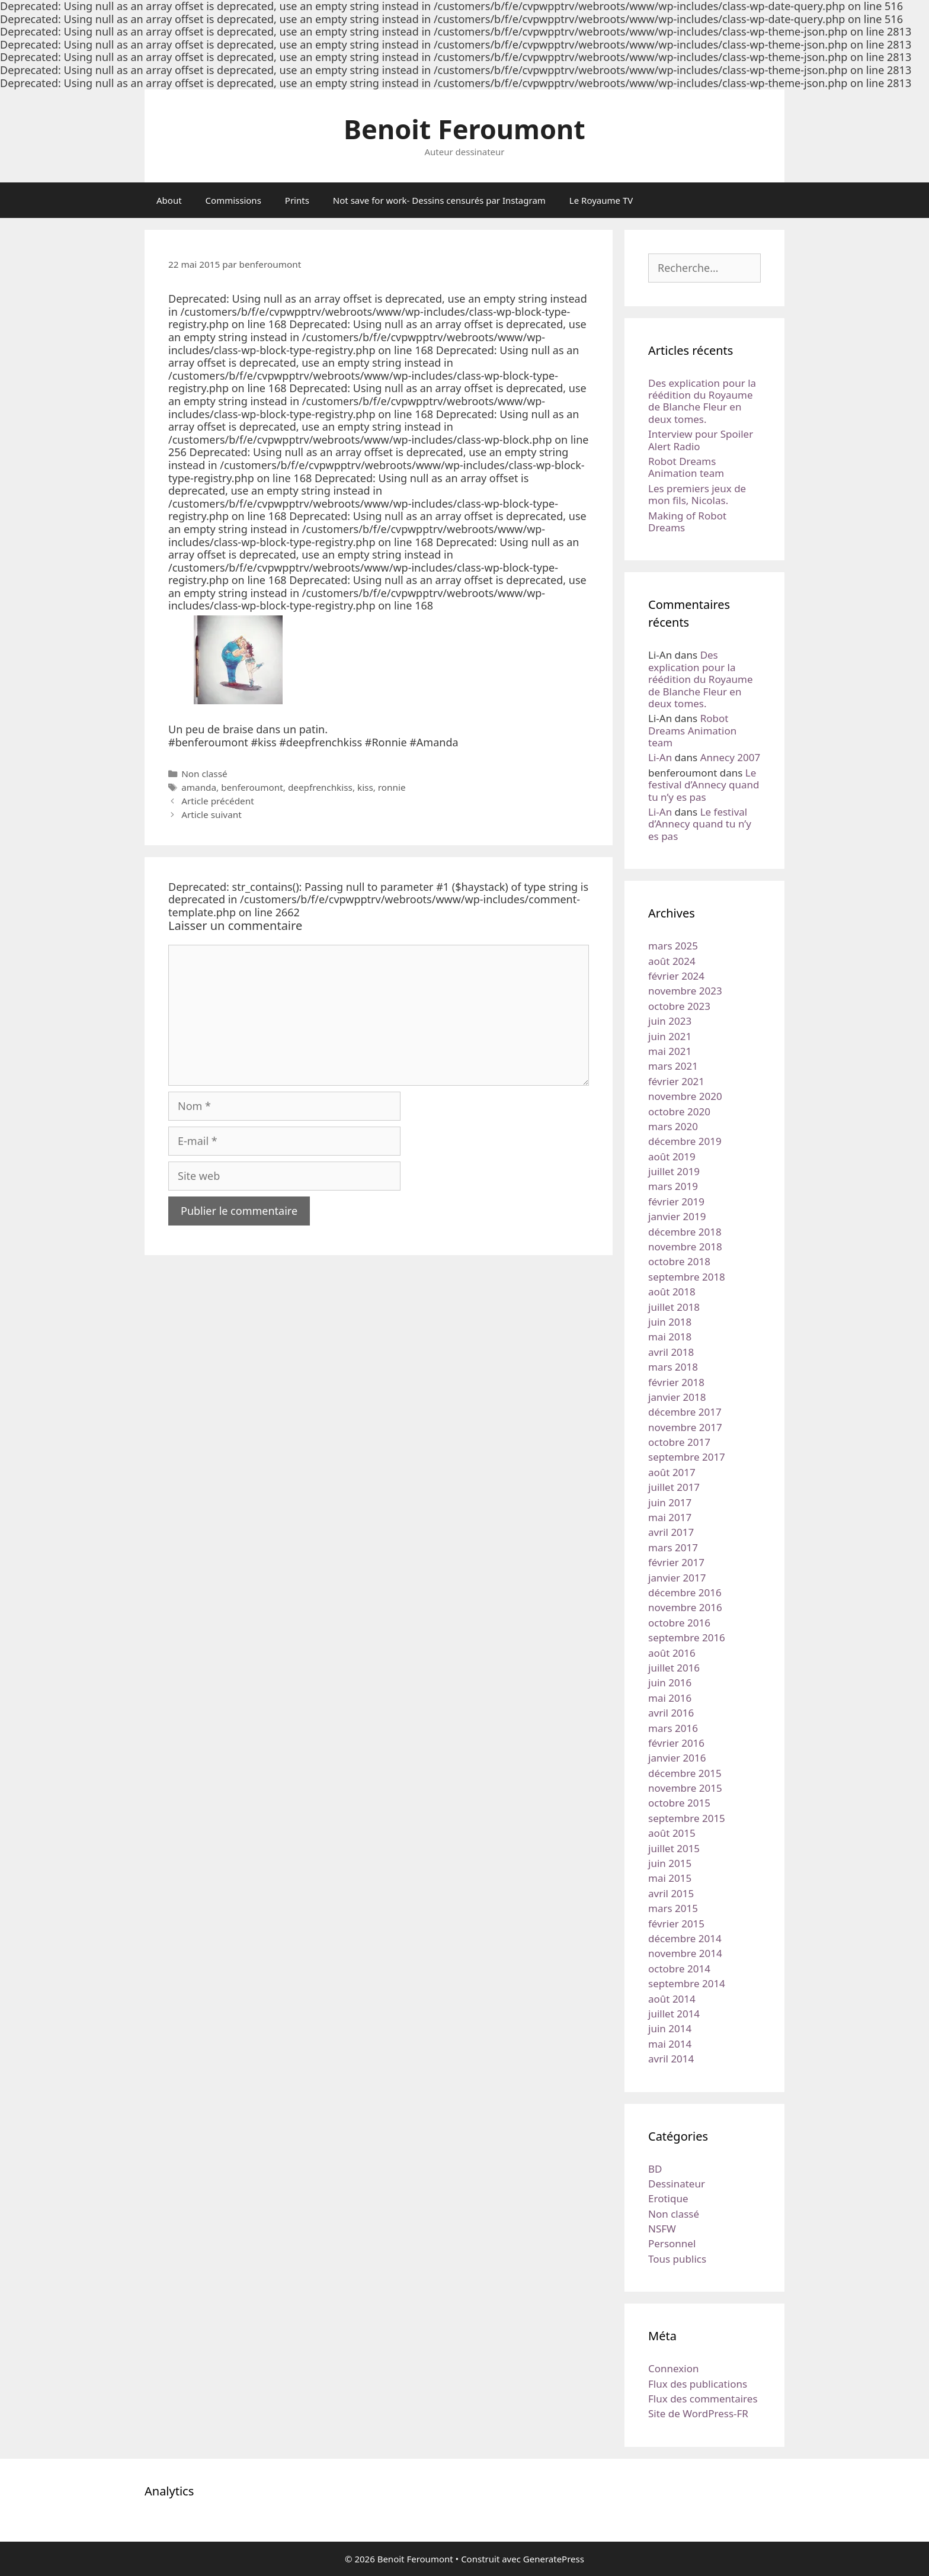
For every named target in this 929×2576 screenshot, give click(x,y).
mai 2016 (669, 1698)
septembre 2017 (686, 1457)
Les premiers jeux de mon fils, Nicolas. (697, 494)
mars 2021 (673, 1066)
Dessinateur (676, 2183)
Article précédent (217, 801)
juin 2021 (669, 1036)
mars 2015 (673, 1908)
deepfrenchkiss (320, 787)
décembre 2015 (685, 1773)
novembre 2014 (685, 1953)
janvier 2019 (677, 1216)
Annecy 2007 (730, 757)
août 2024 (672, 961)
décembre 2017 (685, 1412)
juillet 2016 (674, 1667)
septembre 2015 (686, 1818)
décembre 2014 (685, 1938)
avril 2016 (671, 1713)
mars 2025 (673, 945)
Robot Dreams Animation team (686, 467)
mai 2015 (669, 1878)
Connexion (673, 2368)
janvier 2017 (677, 1577)
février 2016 (676, 1743)
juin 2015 (669, 1863)
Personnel (672, 2243)
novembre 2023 (685, 990)
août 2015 (672, 1833)
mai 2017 (669, 1517)
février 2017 (676, 1562)
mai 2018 (669, 1336)
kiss (365, 787)
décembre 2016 (685, 1592)
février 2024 (676, 976)
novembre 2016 (685, 1607)
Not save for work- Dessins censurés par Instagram (439, 200)
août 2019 (672, 1156)
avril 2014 (671, 2058)
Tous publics (677, 2259)
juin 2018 (669, 1322)
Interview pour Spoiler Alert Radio (700, 440)
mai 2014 (669, 2044)
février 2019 (676, 1201)
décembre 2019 (685, 1141)
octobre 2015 (679, 1803)
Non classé (204, 773)
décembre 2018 (685, 1232)
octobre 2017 (679, 1442)
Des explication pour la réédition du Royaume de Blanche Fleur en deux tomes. (702, 401)
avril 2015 (671, 1893)
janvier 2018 (677, 1397)
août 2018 (672, 1291)
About (169, 200)
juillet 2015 (674, 1848)
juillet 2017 (674, 1487)
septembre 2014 (686, 1983)
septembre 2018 (686, 1277)
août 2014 (672, 1999)
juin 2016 (669, 1682)
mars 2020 (673, 1126)
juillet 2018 (674, 1307)
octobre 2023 (679, 1006)
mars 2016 (673, 1728)
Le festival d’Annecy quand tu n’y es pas (704, 785)
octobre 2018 (679, 1261)
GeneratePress (553, 2559)
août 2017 (672, 1472)
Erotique (668, 2198)
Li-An (660, 757)
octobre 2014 (679, 1968)
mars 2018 (673, 1367)
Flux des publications (697, 2384)
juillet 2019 (674, 1171)
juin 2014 (669, 2028)
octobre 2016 (679, 1622)
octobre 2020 (679, 1111)
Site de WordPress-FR (698, 2413)
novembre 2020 (685, 1096)
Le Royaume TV (601, 200)
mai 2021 (669, 1051)
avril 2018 (671, 1352)
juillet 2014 (674, 2013)
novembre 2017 (685, 1427)
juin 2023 (669, 1021)
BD (655, 2169)
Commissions (233, 200)
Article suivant (211, 814)
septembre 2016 (686, 1637)
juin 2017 (669, 1502)
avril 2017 (671, 1532)
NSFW (662, 2228)
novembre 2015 (685, 1788)
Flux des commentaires (703, 2398)
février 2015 (676, 1923)
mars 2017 (673, 1547)
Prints (297, 200)
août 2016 (672, 1653)
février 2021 (676, 1081)
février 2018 (676, 1382)
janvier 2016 (677, 1758)
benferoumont (252, 787)
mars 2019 (673, 1186)
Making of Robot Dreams (687, 521)
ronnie (392, 787)
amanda (198, 787)
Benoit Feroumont (464, 129)
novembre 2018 (685, 1246)
